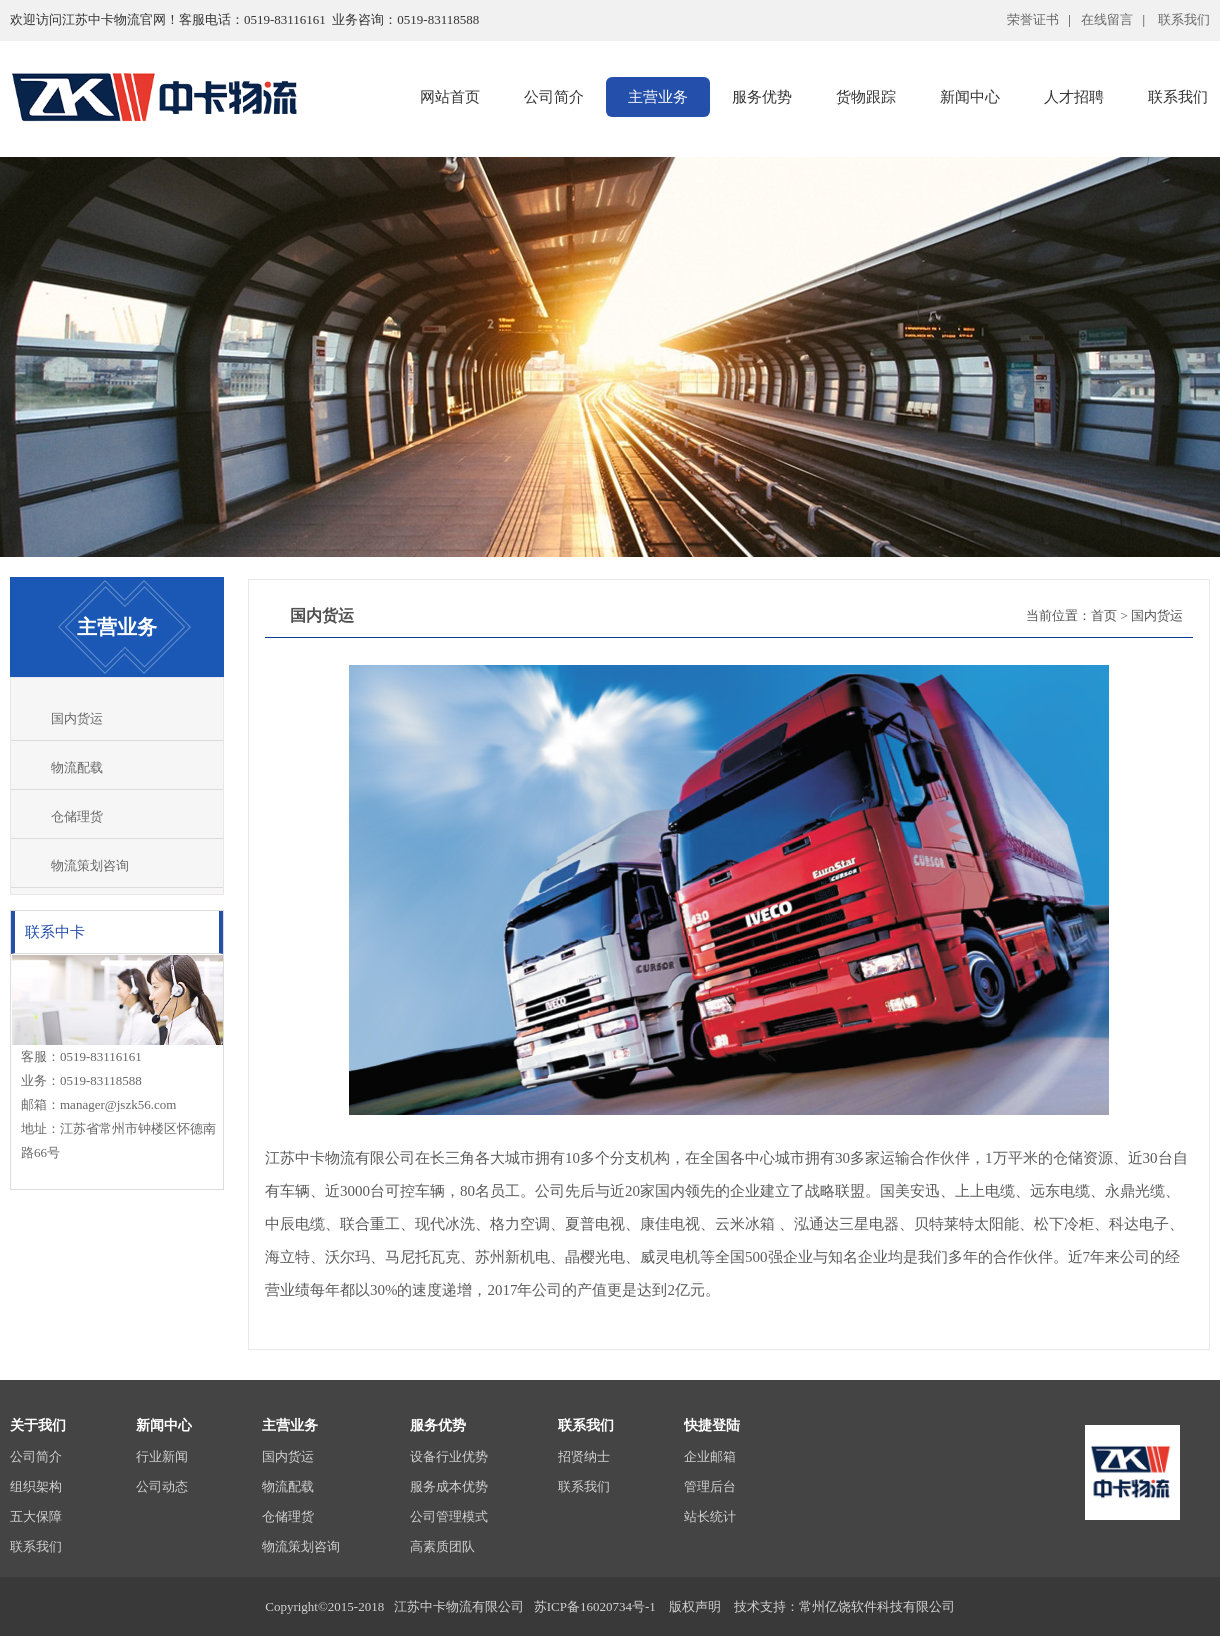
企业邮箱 (710, 1456)
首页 (1104, 615)
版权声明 (695, 1606)
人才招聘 (1074, 97)
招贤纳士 (584, 1456)
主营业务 (658, 97)
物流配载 (77, 767)
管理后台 (710, 1486)
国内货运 (77, 718)
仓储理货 (77, 816)
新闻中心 (970, 97)
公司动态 (162, 1486)
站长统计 (710, 1516)
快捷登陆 (712, 1425)
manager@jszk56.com (118, 1104)
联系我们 (36, 1546)
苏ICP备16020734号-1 (596, 1606)
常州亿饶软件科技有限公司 (877, 1606)
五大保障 (36, 1516)
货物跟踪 (866, 97)
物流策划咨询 (90, 865)
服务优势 (762, 97)
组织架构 (36, 1486)
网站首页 (450, 97)
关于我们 (38, 1425)
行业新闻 (162, 1456)
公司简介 (554, 97)
